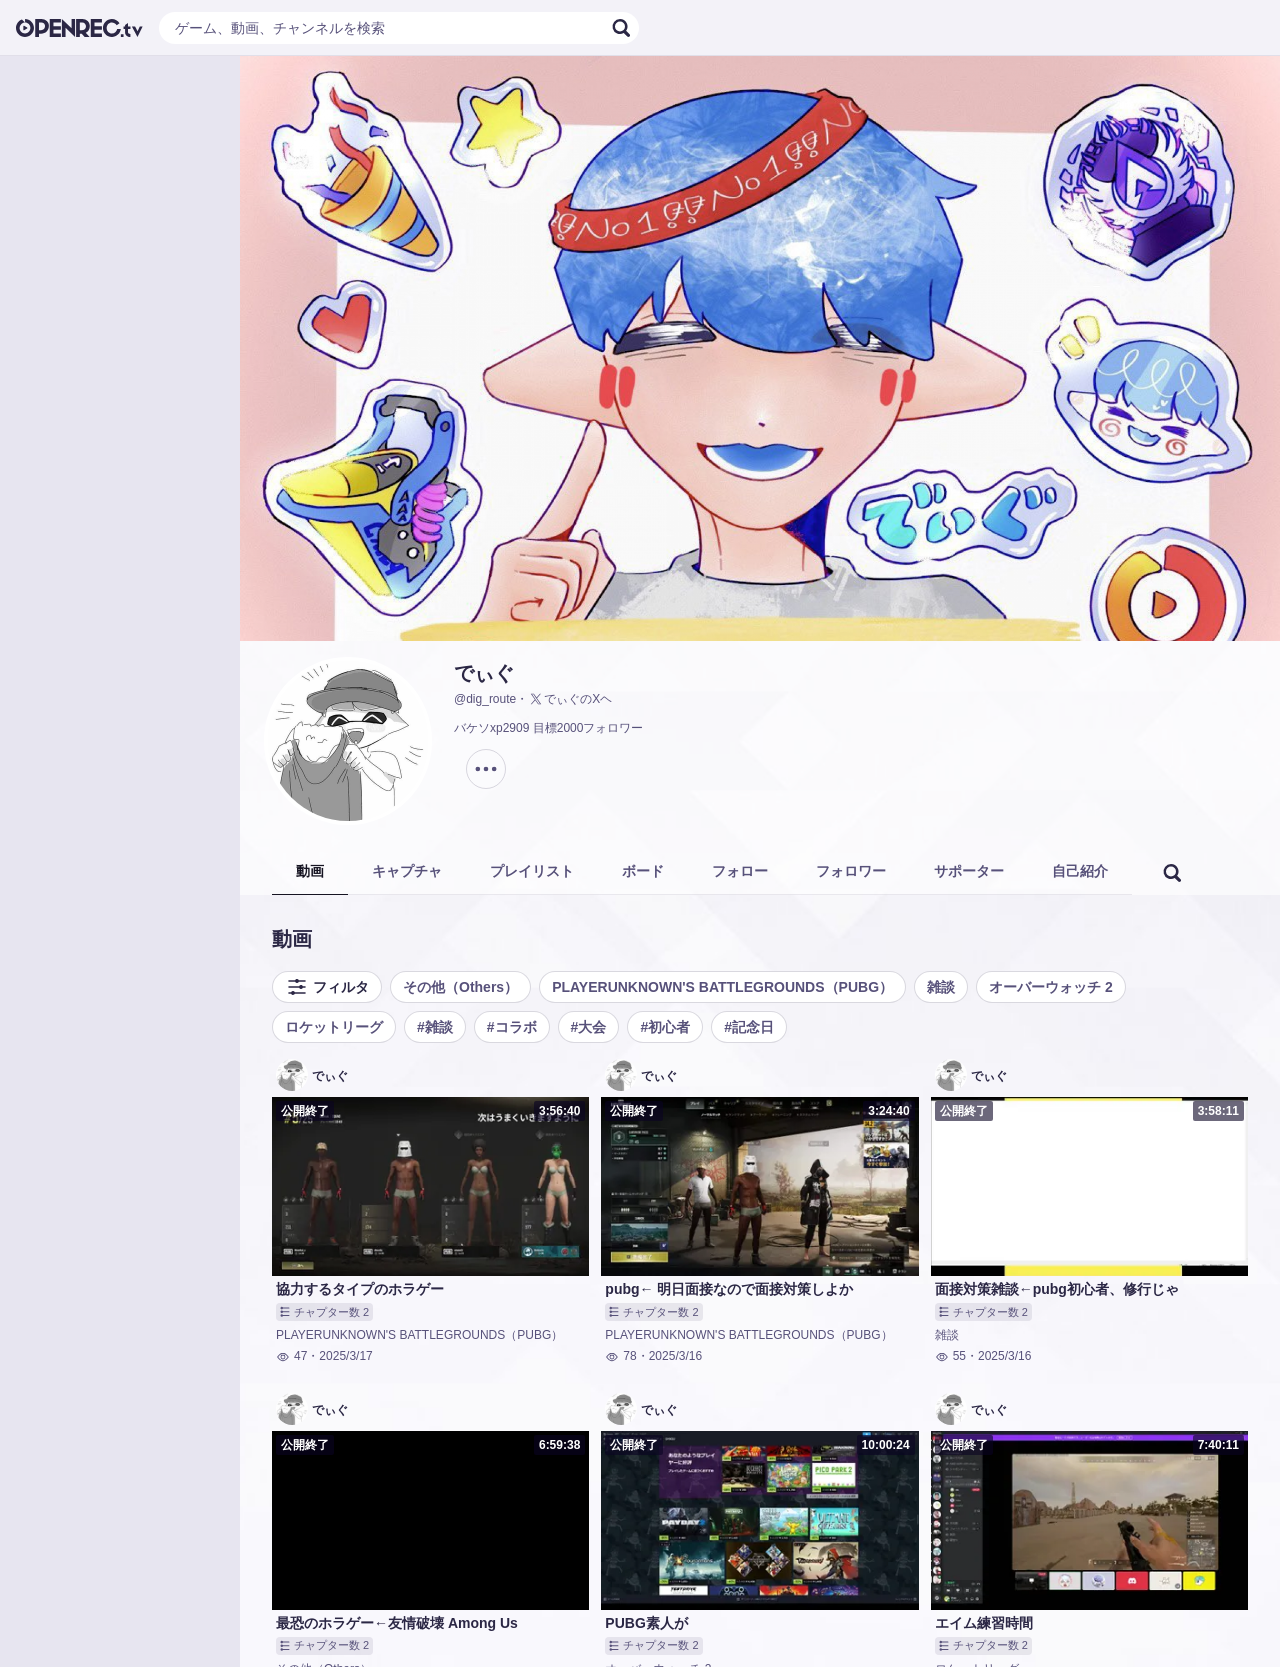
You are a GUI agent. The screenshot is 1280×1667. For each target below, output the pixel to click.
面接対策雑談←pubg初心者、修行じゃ (1057, 1289)
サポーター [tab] (969, 871)
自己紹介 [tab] (1080, 871)
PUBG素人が (646, 1623)
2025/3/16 (675, 1356)
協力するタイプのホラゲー (360, 1289)
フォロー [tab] (740, 871)
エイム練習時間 (984, 1623)
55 (950, 1356)
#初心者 (665, 1027)
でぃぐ (484, 673)
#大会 (589, 1027)
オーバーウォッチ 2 (1051, 987)
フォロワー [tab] (851, 871)
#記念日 (749, 1027)
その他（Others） (460, 987)
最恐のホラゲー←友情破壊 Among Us (397, 1623)
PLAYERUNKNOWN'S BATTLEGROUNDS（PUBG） (722, 987)
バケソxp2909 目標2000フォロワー (548, 728)
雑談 (941, 987)
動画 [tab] (310, 871)
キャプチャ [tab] (407, 871)
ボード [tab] (643, 871)
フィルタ (327, 987)
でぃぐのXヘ (570, 699)
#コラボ (512, 1027)
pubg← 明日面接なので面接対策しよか (729, 1289)
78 (620, 1356)
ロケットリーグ (334, 1027)
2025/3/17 (345, 1356)
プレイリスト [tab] (532, 871)
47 (291, 1356)
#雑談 (435, 1027)
